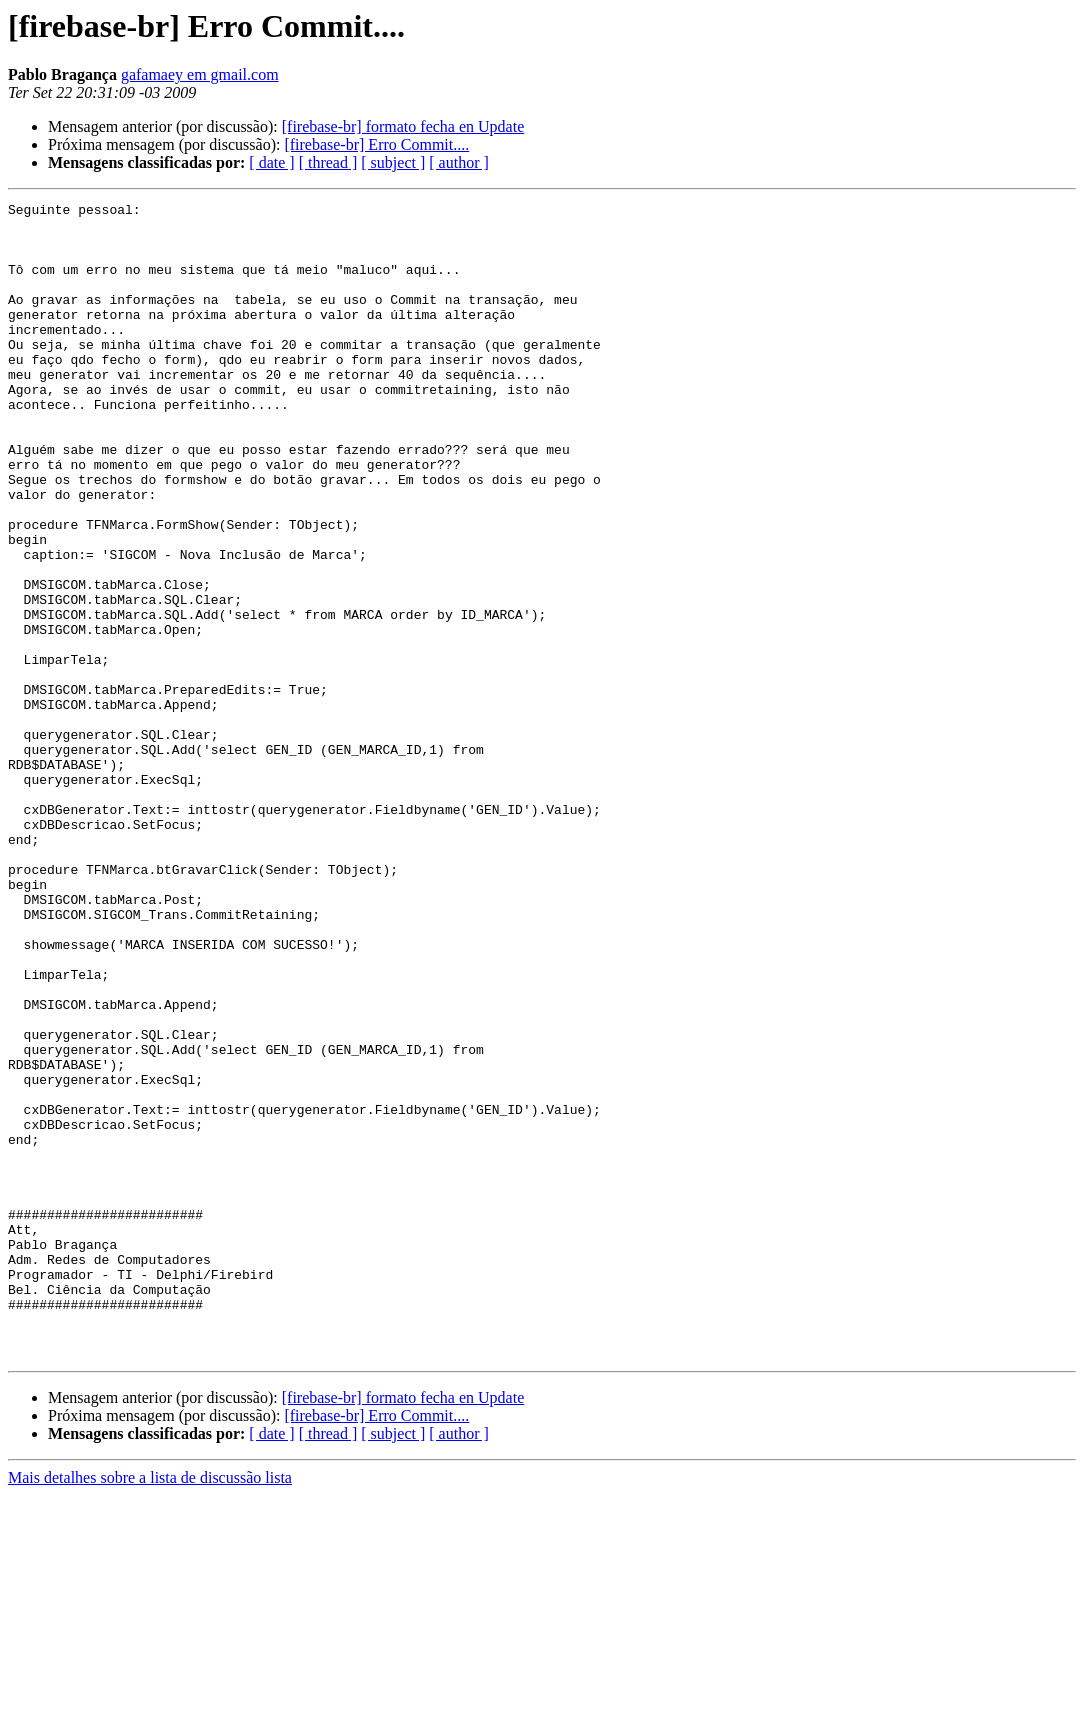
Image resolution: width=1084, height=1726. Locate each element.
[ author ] (459, 162)
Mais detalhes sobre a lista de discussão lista (150, 1708)
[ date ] (271, 162)
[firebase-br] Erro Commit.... (376, 144)
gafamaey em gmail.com (200, 74)
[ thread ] (328, 162)
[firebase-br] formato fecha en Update (403, 126)
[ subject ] (393, 162)
